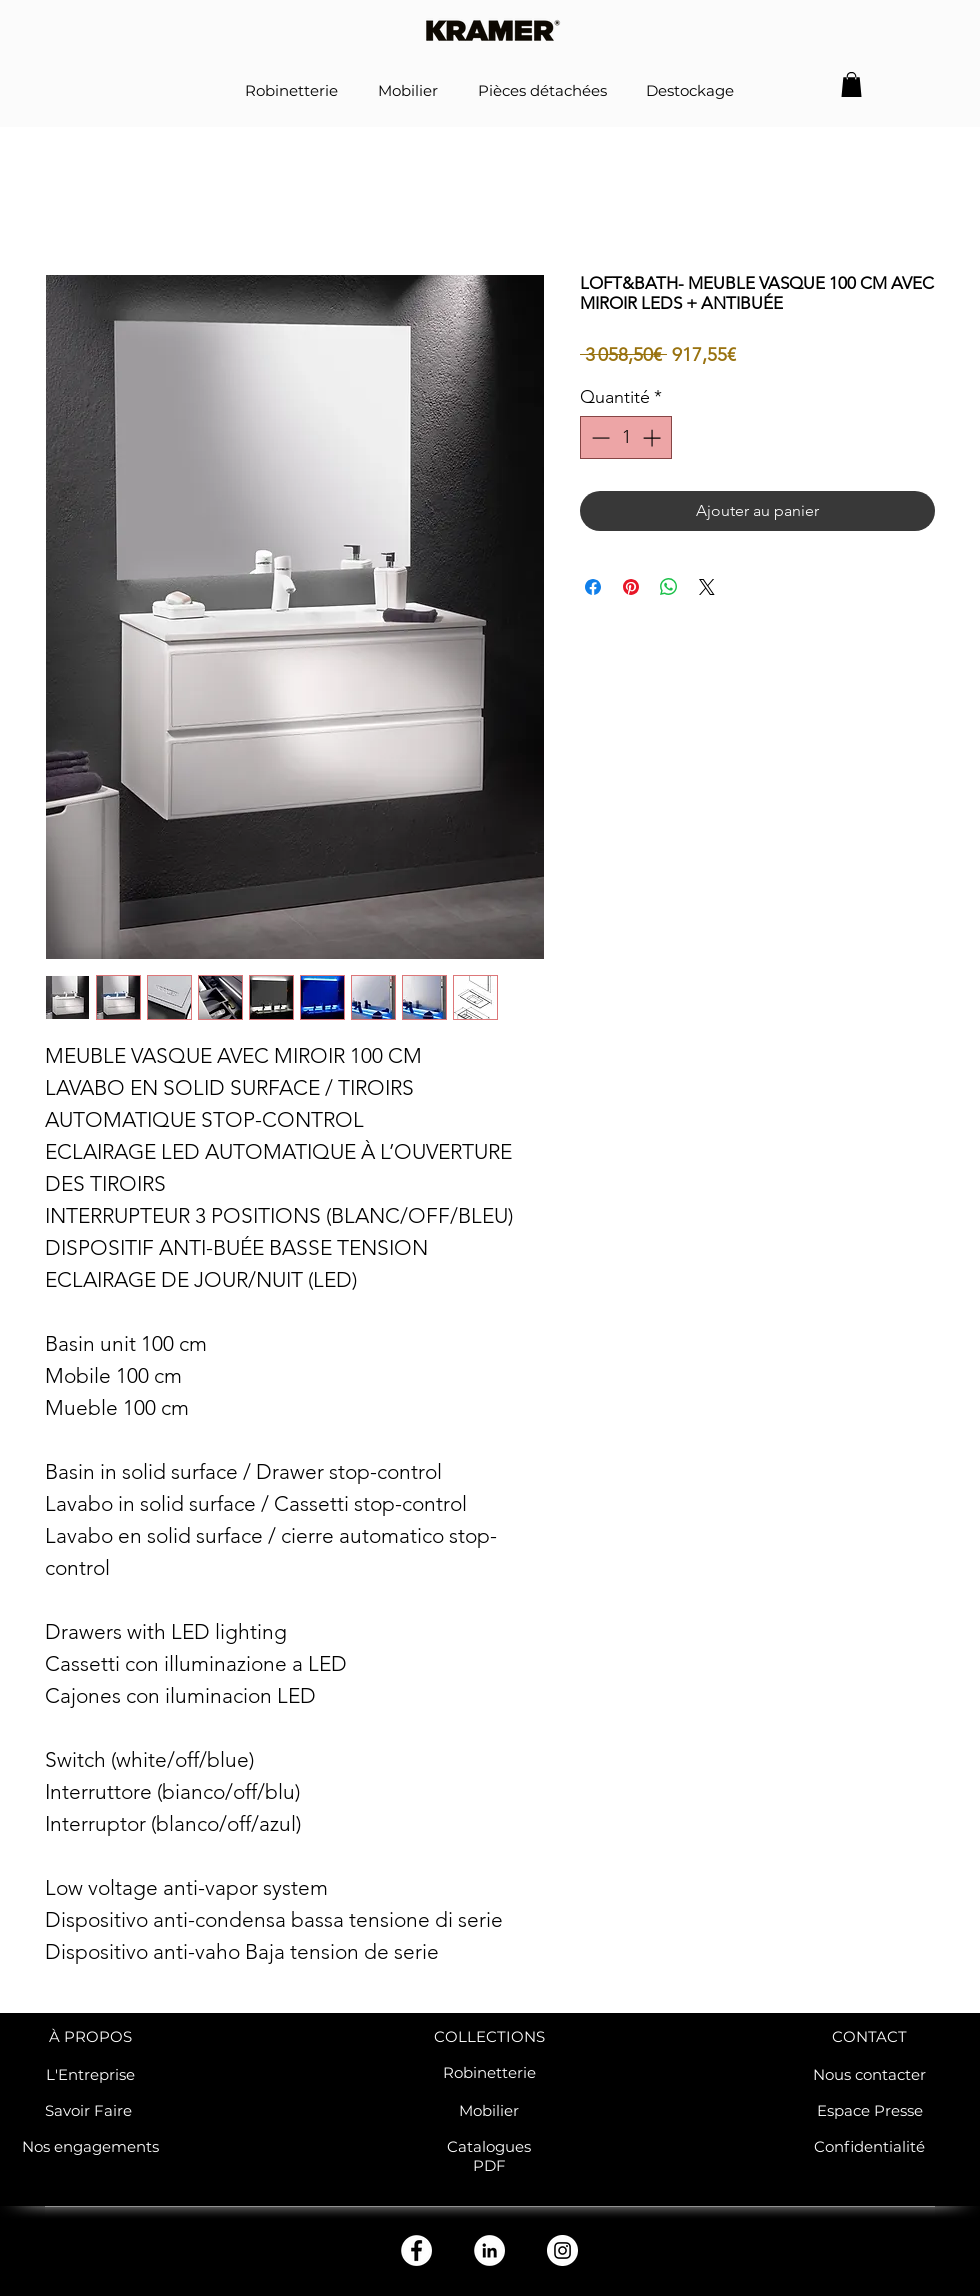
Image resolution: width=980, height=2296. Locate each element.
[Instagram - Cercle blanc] (562, 2250)
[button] (851, 84)
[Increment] (653, 437)
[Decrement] (598, 437)
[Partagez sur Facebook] (593, 587)
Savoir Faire (90, 2110)
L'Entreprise (90, 2074)
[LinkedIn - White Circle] (489, 2250)
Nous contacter (869, 2074)
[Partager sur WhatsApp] (669, 587)
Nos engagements (90, 2146)
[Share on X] (707, 587)
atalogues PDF (494, 2156)
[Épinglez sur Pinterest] (631, 587)
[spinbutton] (626, 437)
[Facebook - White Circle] (416, 2250)
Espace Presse (870, 2110)
